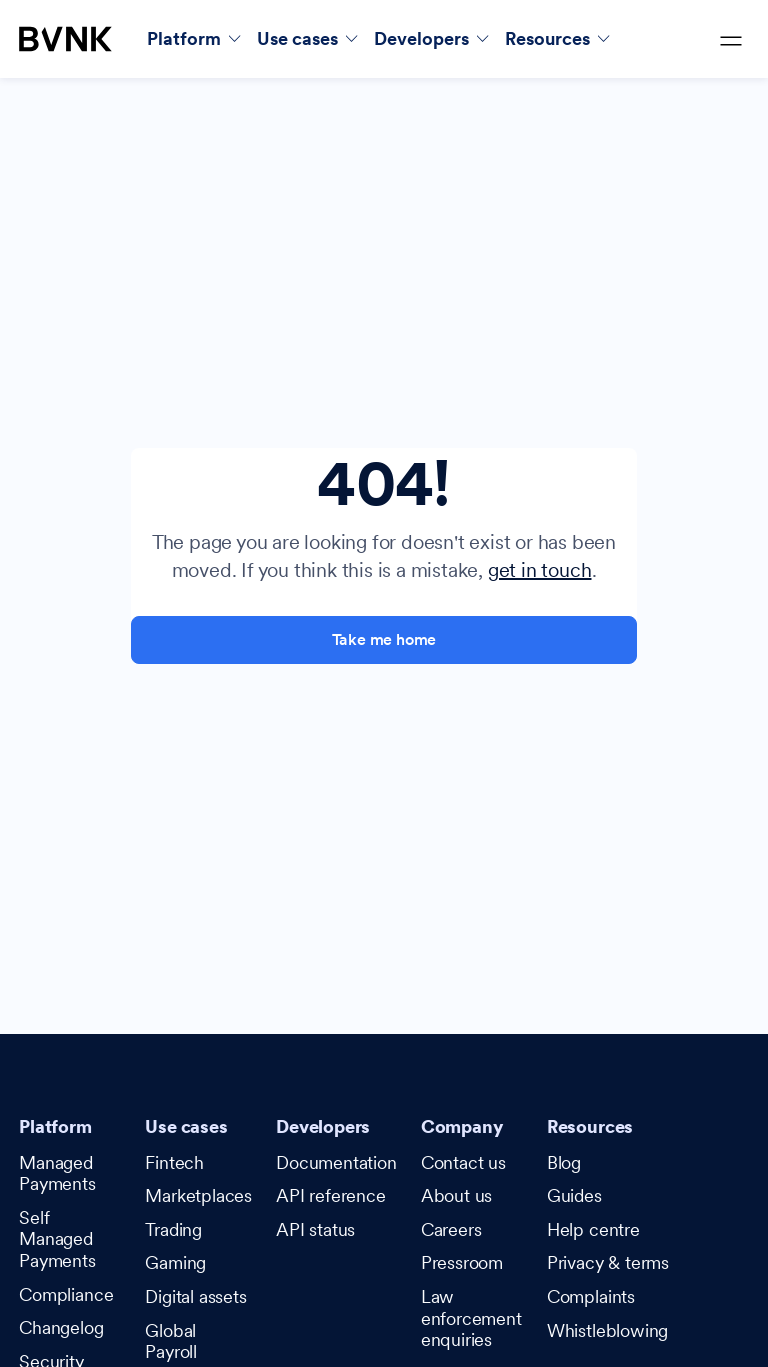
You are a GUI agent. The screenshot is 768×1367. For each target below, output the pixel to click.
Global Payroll (171, 1341)
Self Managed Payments (57, 1239)
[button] (194, 38)
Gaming (175, 1262)
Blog (564, 1162)
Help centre (593, 1229)
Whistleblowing (607, 1330)
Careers (451, 1229)
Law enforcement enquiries (471, 1318)
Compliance (66, 1294)
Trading (173, 1229)
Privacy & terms (608, 1262)
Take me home (384, 639)
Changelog (61, 1327)
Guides (574, 1195)
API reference (331, 1195)
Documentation (336, 1162)
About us (457, 1195)
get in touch (540, 570)
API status (315, 1229)
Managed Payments (57, 1173)
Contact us (463, 1162)
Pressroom (462, 1262)
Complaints (591, 1296)
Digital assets (195, 1296)
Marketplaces (198, 1195)
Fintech (174, 1162)
